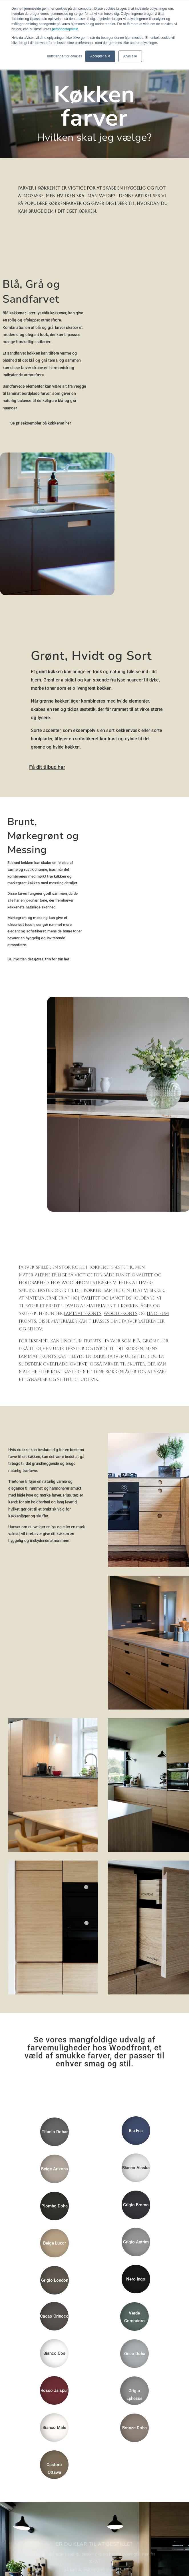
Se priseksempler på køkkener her (40, 423)
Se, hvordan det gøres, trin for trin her (38, 959)
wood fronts (120, 1313)
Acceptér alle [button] (100, 56)
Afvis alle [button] (130, 56)
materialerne (35, 1274)
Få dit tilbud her (47, 767)
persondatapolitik (65, 29)
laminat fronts (82, 1313)
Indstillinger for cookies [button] (64, 56)
